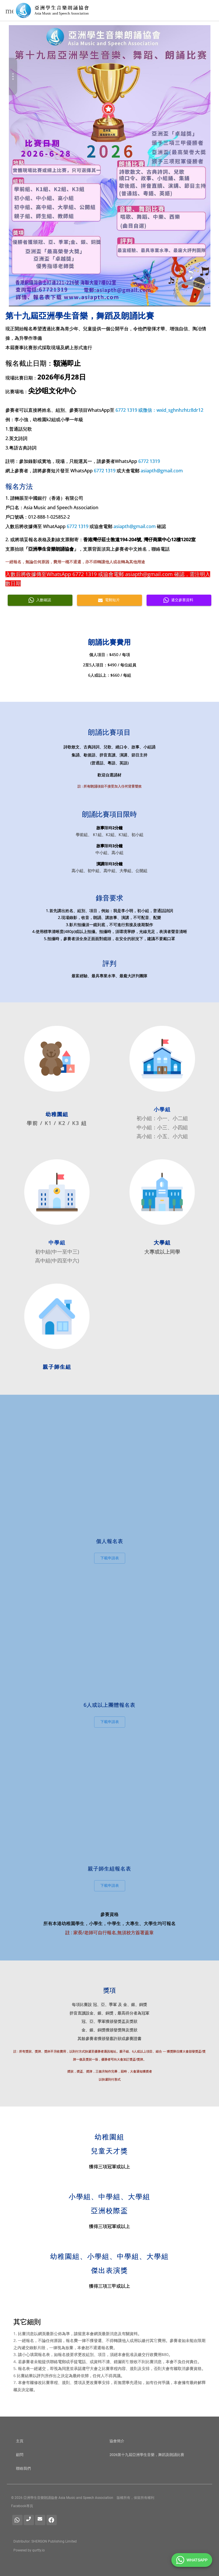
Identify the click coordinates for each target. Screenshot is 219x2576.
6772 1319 (126, 410)
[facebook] (51, 2520)
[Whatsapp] (17, 2520)
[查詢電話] (29, 2520)
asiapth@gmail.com (162, 470)
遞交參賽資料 (179, 600)
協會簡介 (117, 2441)
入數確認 (40, 600)
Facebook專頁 (22, 2506)
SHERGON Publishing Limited (54, 2541)
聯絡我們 (23, 2468)
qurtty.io (38, 2550)
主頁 (19, 2441)
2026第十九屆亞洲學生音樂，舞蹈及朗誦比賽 (147, 2455)
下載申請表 (109, 1558)
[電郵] (40, 2520)
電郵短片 (109, 600)
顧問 (19, 2455)
